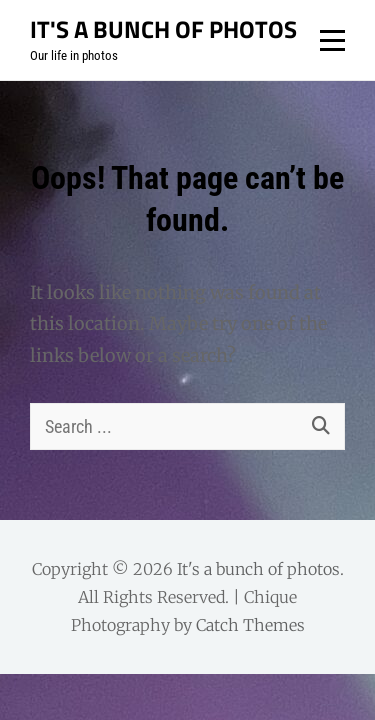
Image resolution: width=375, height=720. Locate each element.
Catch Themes (250, 625)
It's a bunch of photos (163, 29)
